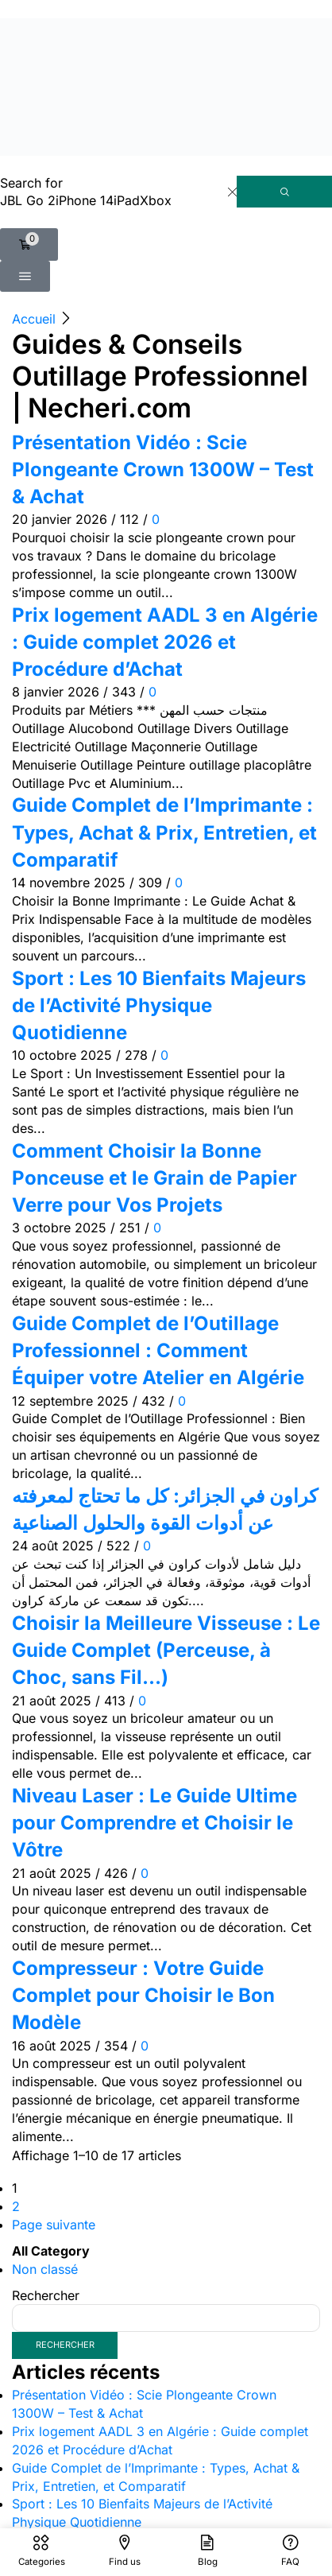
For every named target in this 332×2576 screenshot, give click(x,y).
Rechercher (45, 2295)
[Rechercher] (284, 192)
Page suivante (53, 2225)
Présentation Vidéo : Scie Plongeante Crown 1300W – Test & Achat (163, 470)
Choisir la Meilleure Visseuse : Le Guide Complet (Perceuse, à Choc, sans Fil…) (166, 1651)
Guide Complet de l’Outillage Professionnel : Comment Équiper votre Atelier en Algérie (158, 1351)
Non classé (45, 2269)
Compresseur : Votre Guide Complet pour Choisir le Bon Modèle (143, 1996)
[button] (29, 244)
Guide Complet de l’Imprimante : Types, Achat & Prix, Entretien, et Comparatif (164, 832)
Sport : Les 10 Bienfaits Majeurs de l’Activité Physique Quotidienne (159, 1006)
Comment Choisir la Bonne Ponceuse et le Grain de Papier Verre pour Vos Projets (154, 1178)
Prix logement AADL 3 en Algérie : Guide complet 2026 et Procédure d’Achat (165, 642)
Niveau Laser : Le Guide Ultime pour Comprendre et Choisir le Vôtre (154, 1823)
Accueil (34, 319)
